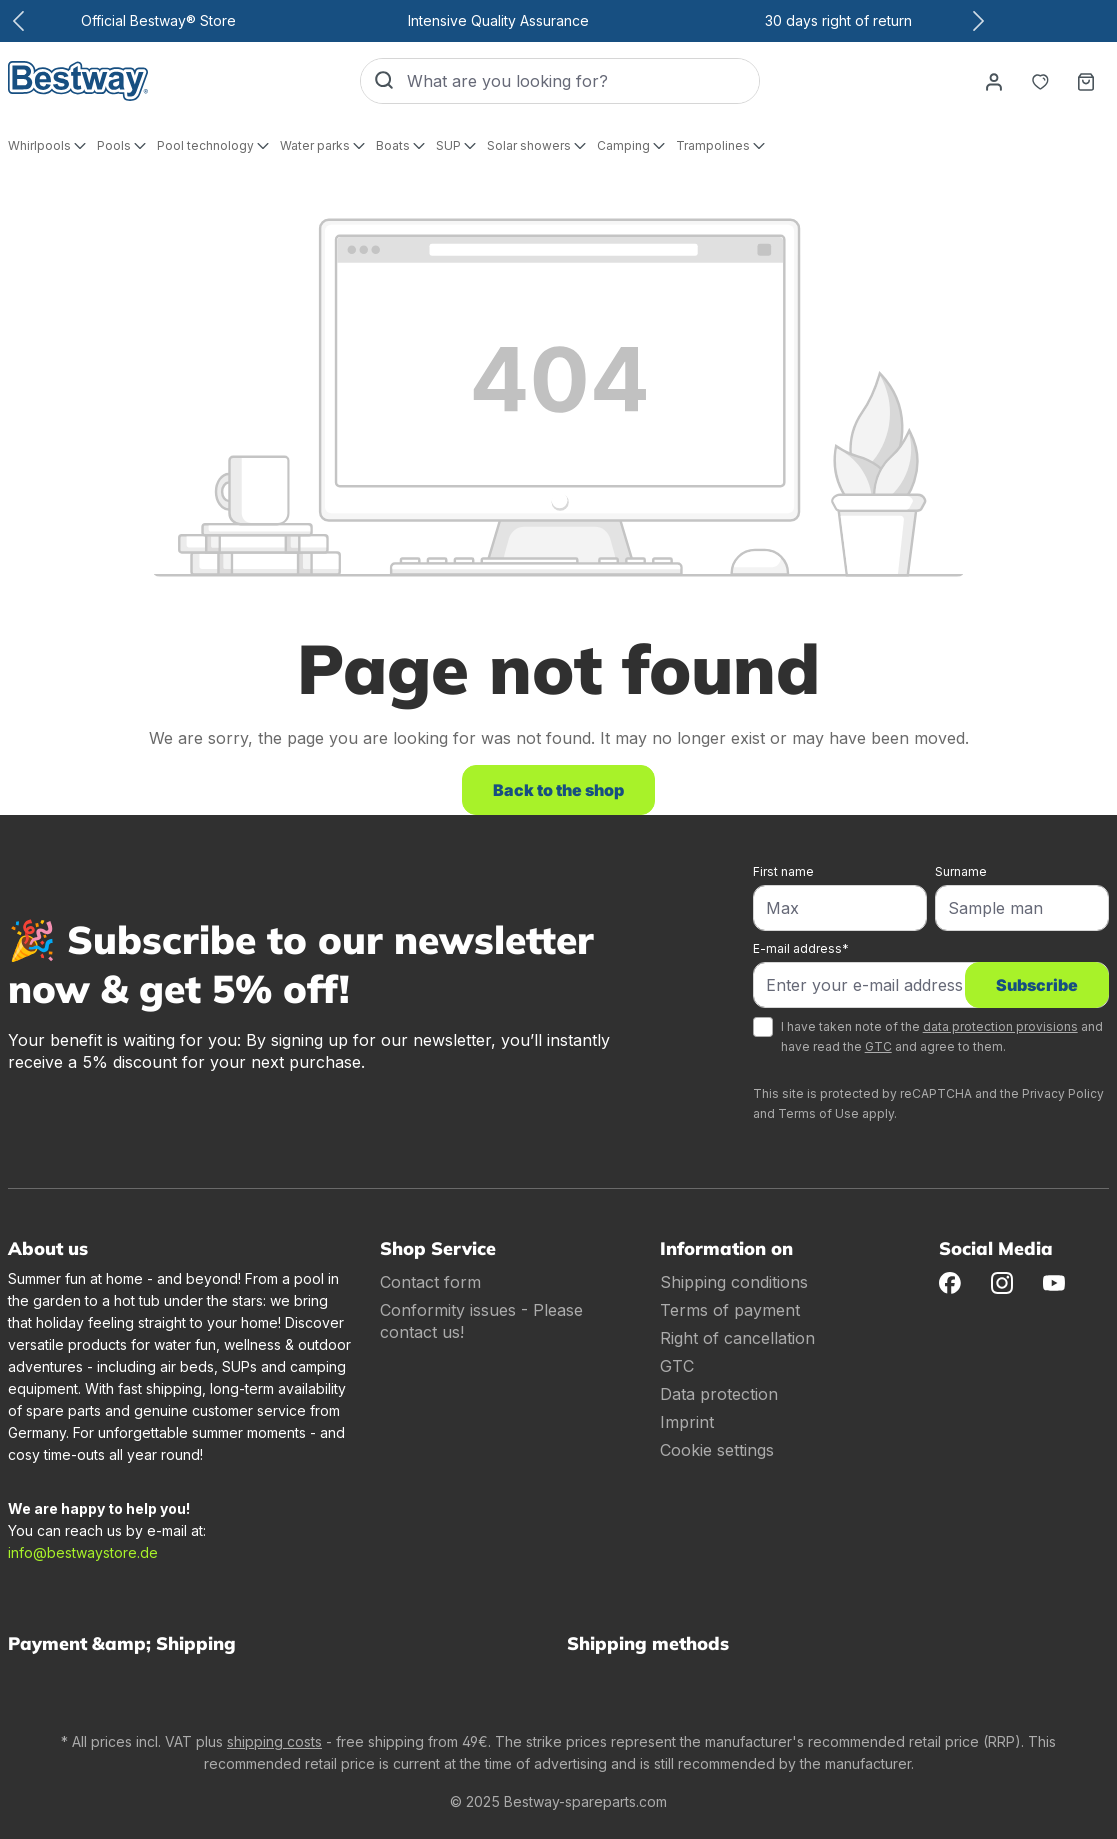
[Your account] (994, 81)
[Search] (384, 81)
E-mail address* (801, 948)
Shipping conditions (734, 1282)
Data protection (719, 1394)
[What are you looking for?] (583, 81)
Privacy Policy (1063, 1093)
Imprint (687, 1422)
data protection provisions (1000, 1026)
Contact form (430, 1282)
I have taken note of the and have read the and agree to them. (942, 1036)
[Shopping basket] (1086, 81)
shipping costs (274, 1741)
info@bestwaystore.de (83, 1552)
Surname (961, 871)
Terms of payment (730, 1310)
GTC (878, 1046)
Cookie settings (717, 1450)
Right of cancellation (737, 1338)
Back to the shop (558, 790)
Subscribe (1037, 985)
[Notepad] (1040, 81)
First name (783, 871)
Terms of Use (818, 1113)
